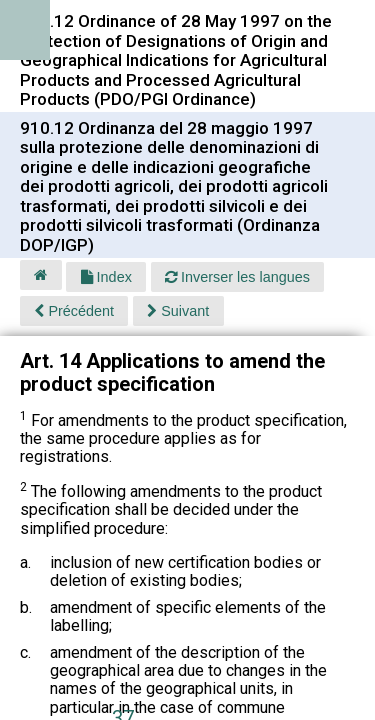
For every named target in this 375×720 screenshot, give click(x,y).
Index (106, 277)
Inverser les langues (237, 277)
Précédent (74, 311)
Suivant (178, 311)
